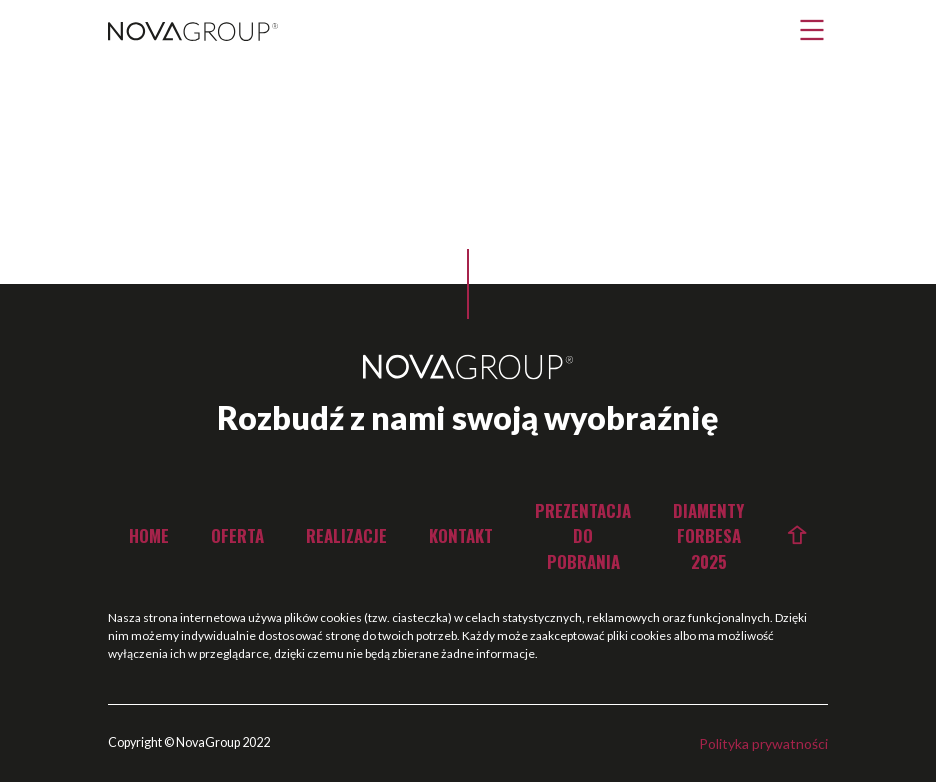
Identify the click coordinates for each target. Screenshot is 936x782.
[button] (812, 30)
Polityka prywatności (763, 743)
